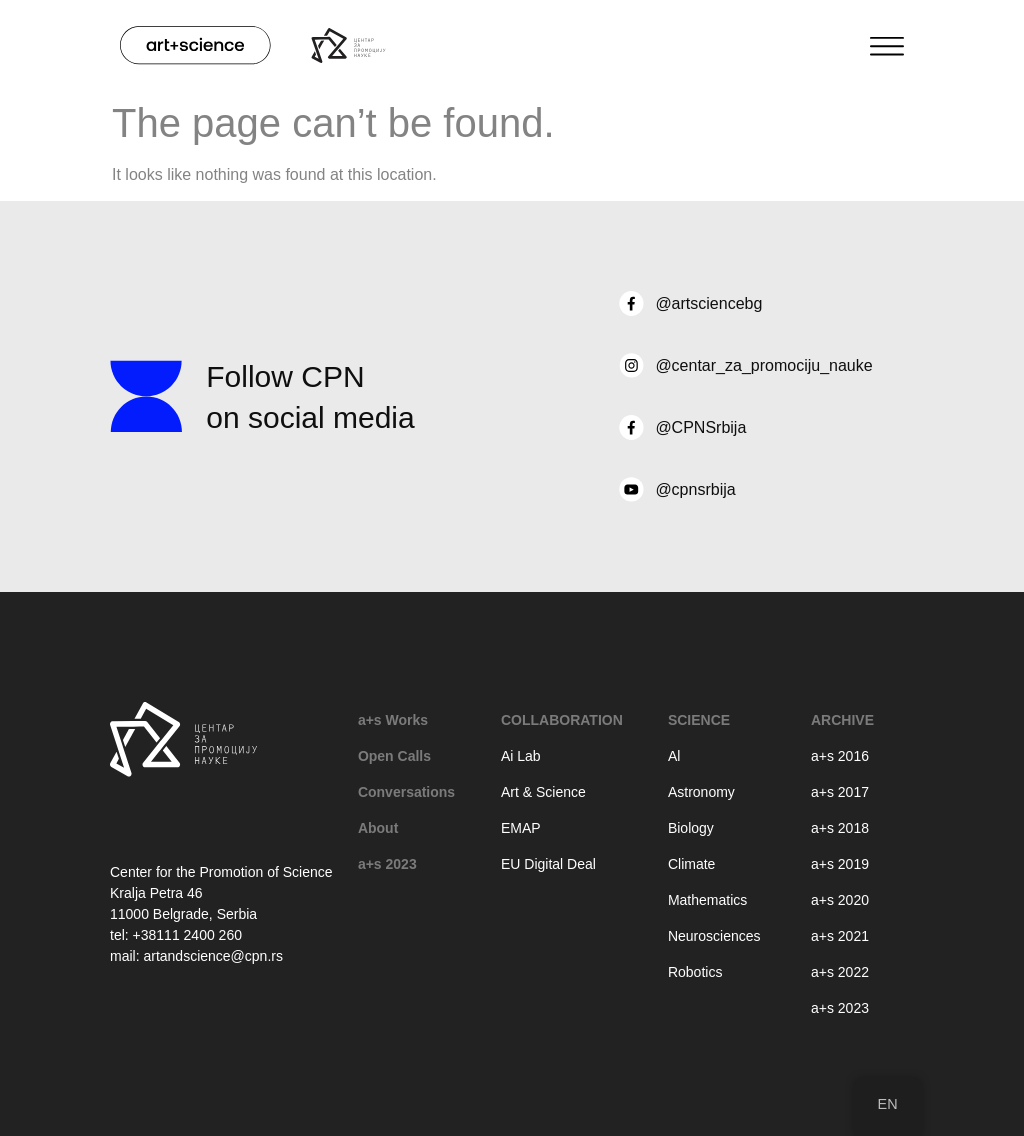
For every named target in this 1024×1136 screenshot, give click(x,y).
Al (674, 756)
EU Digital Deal (548, 864)
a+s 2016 (840, 756)
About (378, 828)
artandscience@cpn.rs (213, 956)
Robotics (695, 972)
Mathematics (707, 900)
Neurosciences (714, 936)
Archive (842, 720)
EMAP (521, 828)
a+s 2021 (840, 936)
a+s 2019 (840, 864)
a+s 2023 (387, 864)
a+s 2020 (840, 900)
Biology (691, 828)
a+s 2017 (840, 792)
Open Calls (394, 756)
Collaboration (562, 720)
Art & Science (543, 792)
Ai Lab (521, 756)
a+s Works (393, 720)
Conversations (406, 792)
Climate (691, 864)
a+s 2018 (840, 828)
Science (699, 720)
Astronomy (701, 792)
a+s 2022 (840, 972)
